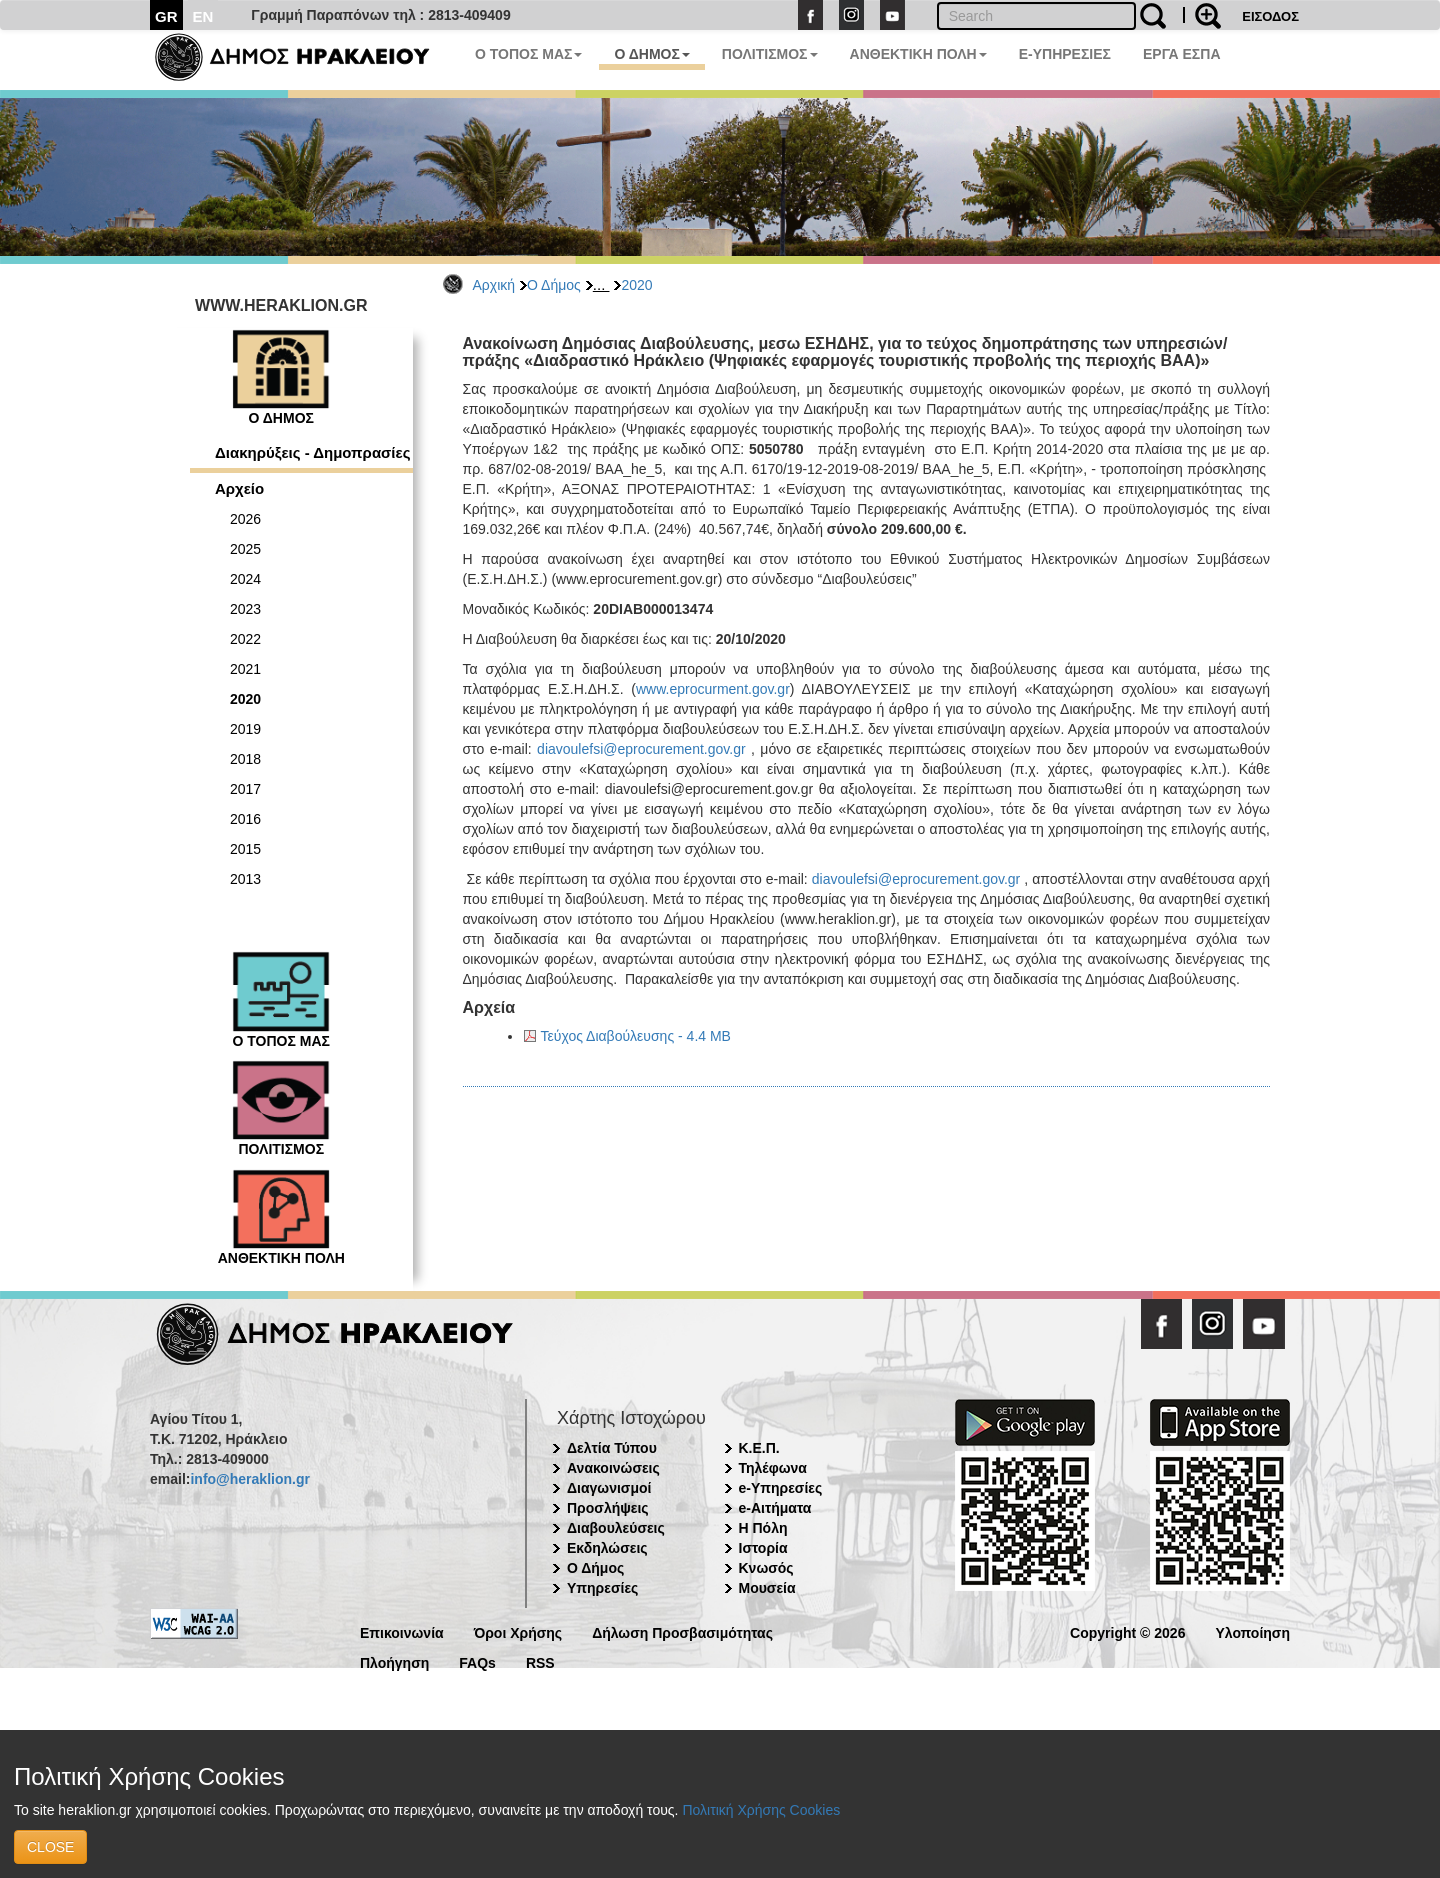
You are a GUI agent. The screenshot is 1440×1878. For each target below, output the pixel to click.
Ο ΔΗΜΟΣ (651, 54)
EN (203, 16)
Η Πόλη (763, 1528)
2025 (245, 549)
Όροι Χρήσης (518, 1631)
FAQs (477, 1661)
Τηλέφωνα (773, 1468)
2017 (245, 789)
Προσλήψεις (608, 1508)
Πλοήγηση (394, 1661)
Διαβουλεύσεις (616, 1528)
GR (166, 16)
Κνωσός (766, 1568)
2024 (245, 579)
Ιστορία (763, 1548)
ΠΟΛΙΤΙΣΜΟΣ (770, 54)
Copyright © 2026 (1127, 1631)
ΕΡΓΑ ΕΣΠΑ (1182, 54)
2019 (245, 729)
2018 (245, 759)
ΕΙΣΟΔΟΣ (1270, 16)
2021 (245, 669)
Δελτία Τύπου (612, 1448)
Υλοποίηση (1252, 1631)
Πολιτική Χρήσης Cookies (761, 1810)
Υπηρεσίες (602, 1588)
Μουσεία (767, 1588)
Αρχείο (239, 488)
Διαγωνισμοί (609, 1488)
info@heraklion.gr (249, 1479)
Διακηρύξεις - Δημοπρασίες (312, 452)
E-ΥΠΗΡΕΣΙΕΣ (1065, 54)
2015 (245, 849)
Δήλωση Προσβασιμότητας (682, 1631)
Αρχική (494, 285)
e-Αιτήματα (775, 1508)
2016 (245, 819)
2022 (245, 639)
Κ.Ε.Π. (759, 1448)
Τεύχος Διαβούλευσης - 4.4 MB (636, 1036)
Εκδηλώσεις (607, 1548)
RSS (540, 1661)
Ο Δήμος (554, 285)
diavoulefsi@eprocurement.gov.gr (641, 749)
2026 (245, 519)
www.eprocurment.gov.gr (713, 689)
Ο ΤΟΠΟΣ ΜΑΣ (528, 54)
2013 (245, 879)
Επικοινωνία (402, 1631)
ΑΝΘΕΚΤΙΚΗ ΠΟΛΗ (918, 54)
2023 (245, 609)
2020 (636, 285)
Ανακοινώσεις (613, 1468)
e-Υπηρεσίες (781, 1488)
